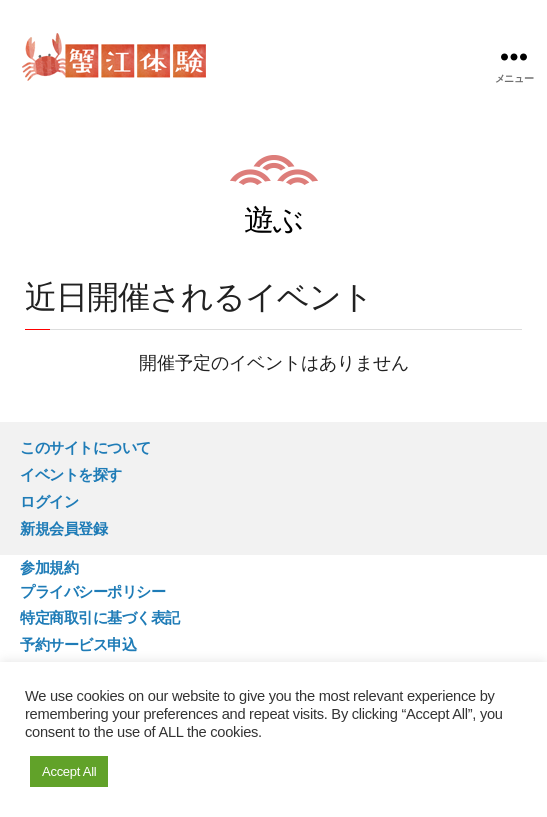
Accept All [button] (69, 771)
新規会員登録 (63, 528)
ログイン (49, 501)
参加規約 (49, 567)
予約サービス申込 (78, 644)
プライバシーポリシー (92, 591)
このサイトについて (85, 447)
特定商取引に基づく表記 (100, 617)
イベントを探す (71, 474)
